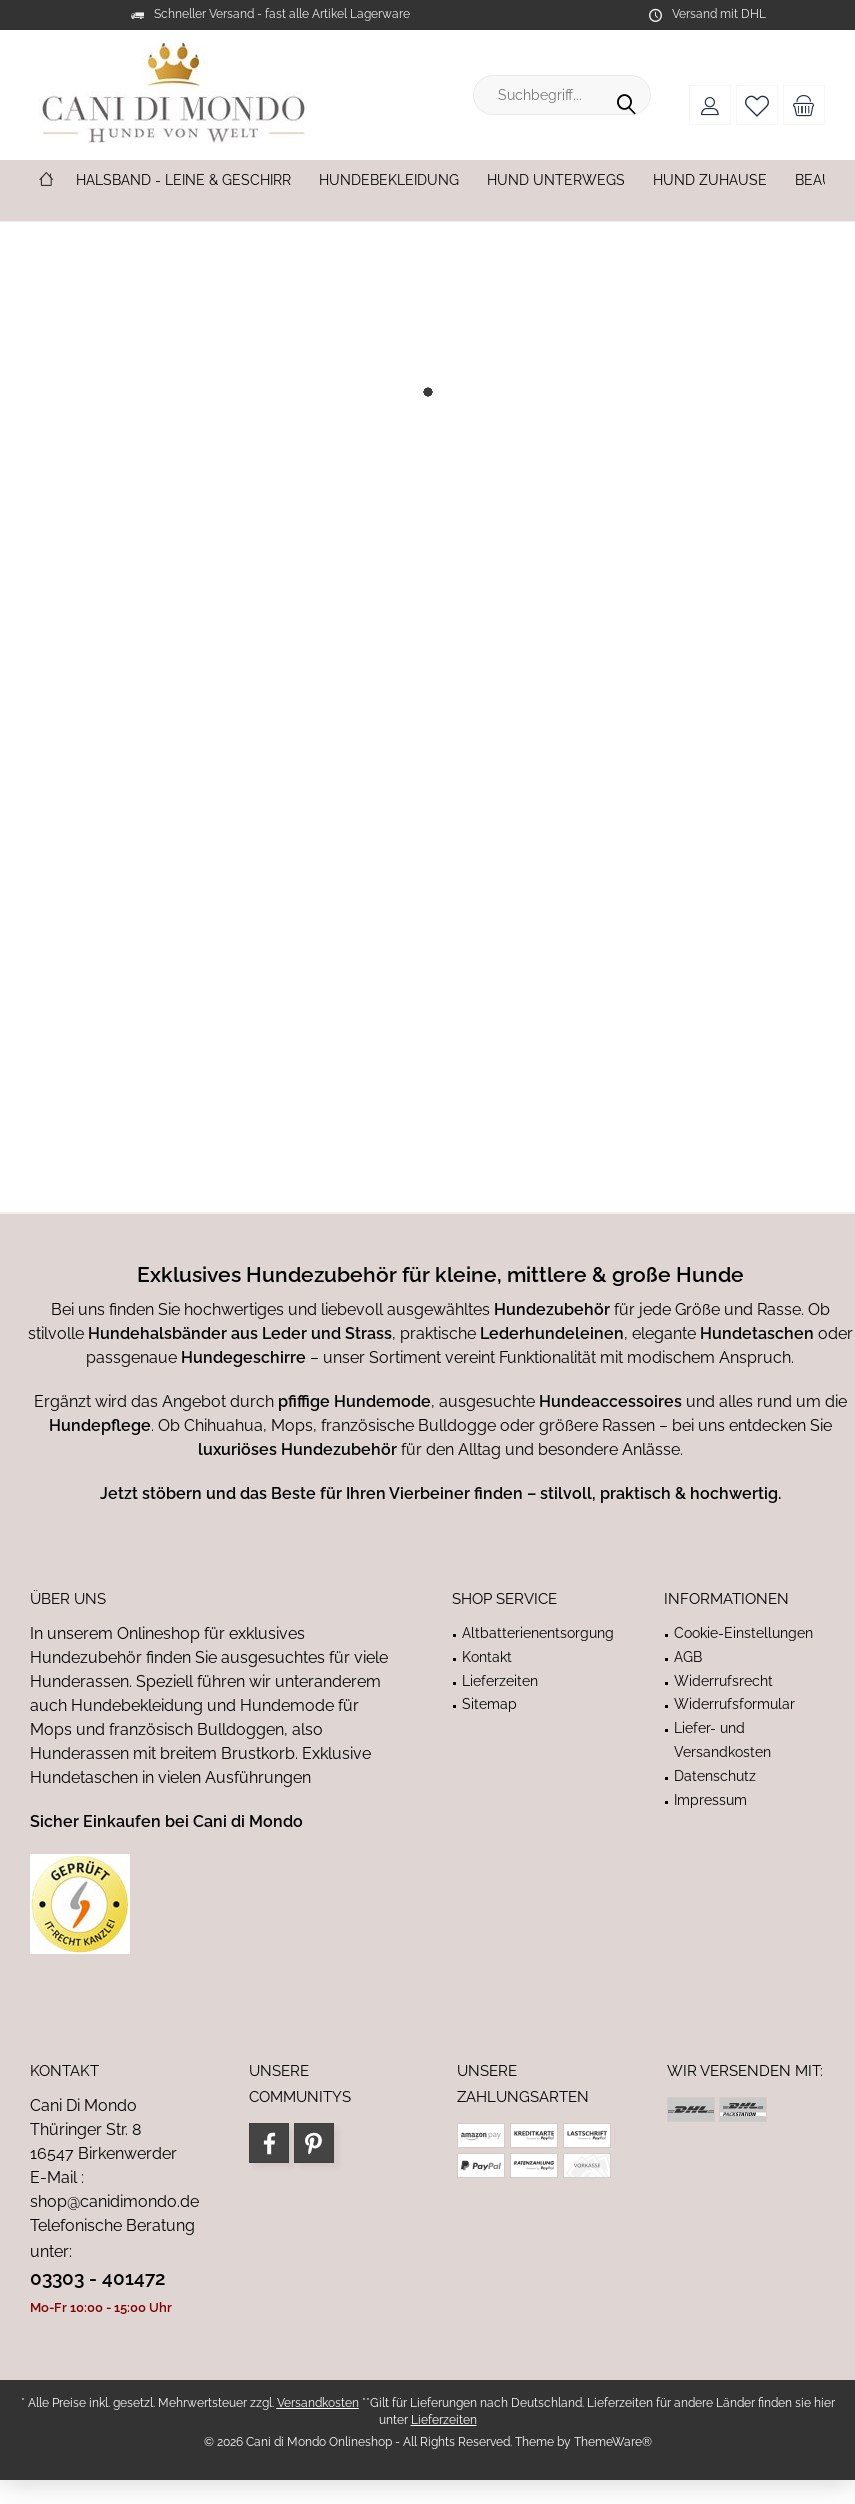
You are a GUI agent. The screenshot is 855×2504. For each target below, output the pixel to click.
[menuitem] (804, 105)
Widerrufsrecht (723, 1681)
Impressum (710, 1800)
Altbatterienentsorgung (538, 1633)
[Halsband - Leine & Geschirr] (183, 180)
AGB (688, 1657)
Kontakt (487, 1657)
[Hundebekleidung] (389, 180)
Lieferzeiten (500, 1681)
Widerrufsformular (734, 1704)
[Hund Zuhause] (710, 180)
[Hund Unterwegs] (556, 180)
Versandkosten (318, 2403)
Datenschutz (715, 1776)
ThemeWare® (613, 2442)
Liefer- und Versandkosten (722, 1740)
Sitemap (489, 1704)
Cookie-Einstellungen (743, 1633)
